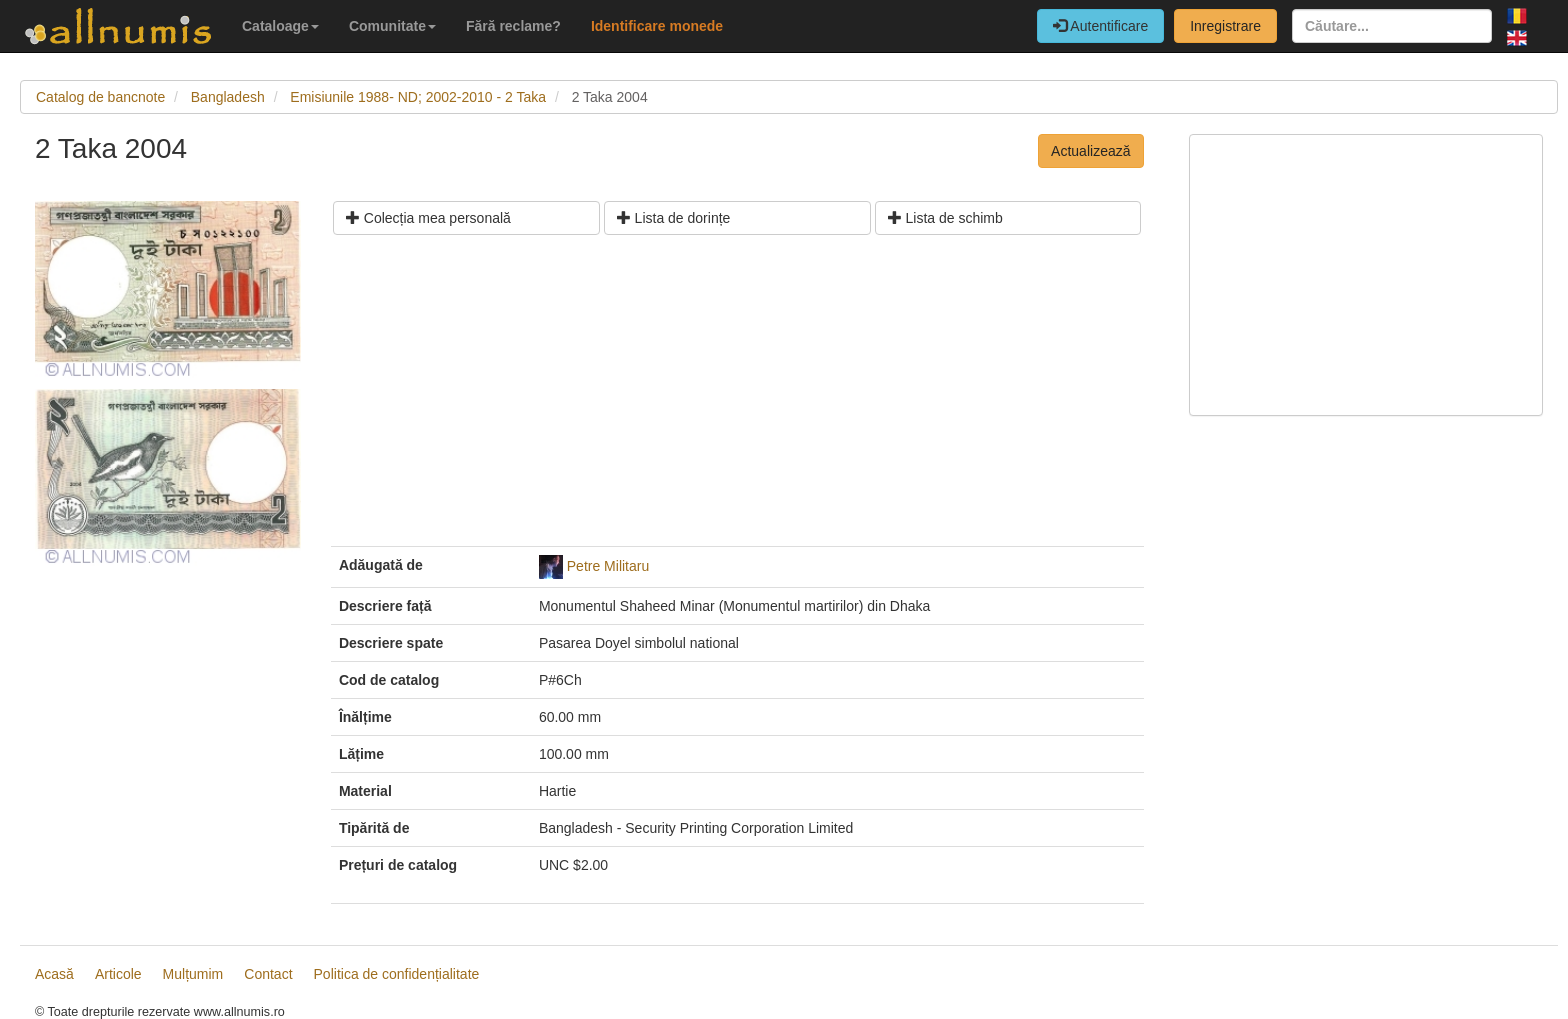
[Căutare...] (1392, 26)
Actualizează (1090, 151)
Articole (118, 974)
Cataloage (280, 26)
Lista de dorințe (674, 218)
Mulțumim (193, 974)
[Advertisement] (737, 398)
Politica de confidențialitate (397, 974)
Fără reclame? (513, 26)
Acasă (54, 974)
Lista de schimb (945, 218)
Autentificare (1100, 26)
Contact (268, 974)
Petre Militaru (608, 566)
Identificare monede (657, 26)
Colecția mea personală (428, 218)
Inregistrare (1225, 26)
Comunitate (392, 26)
